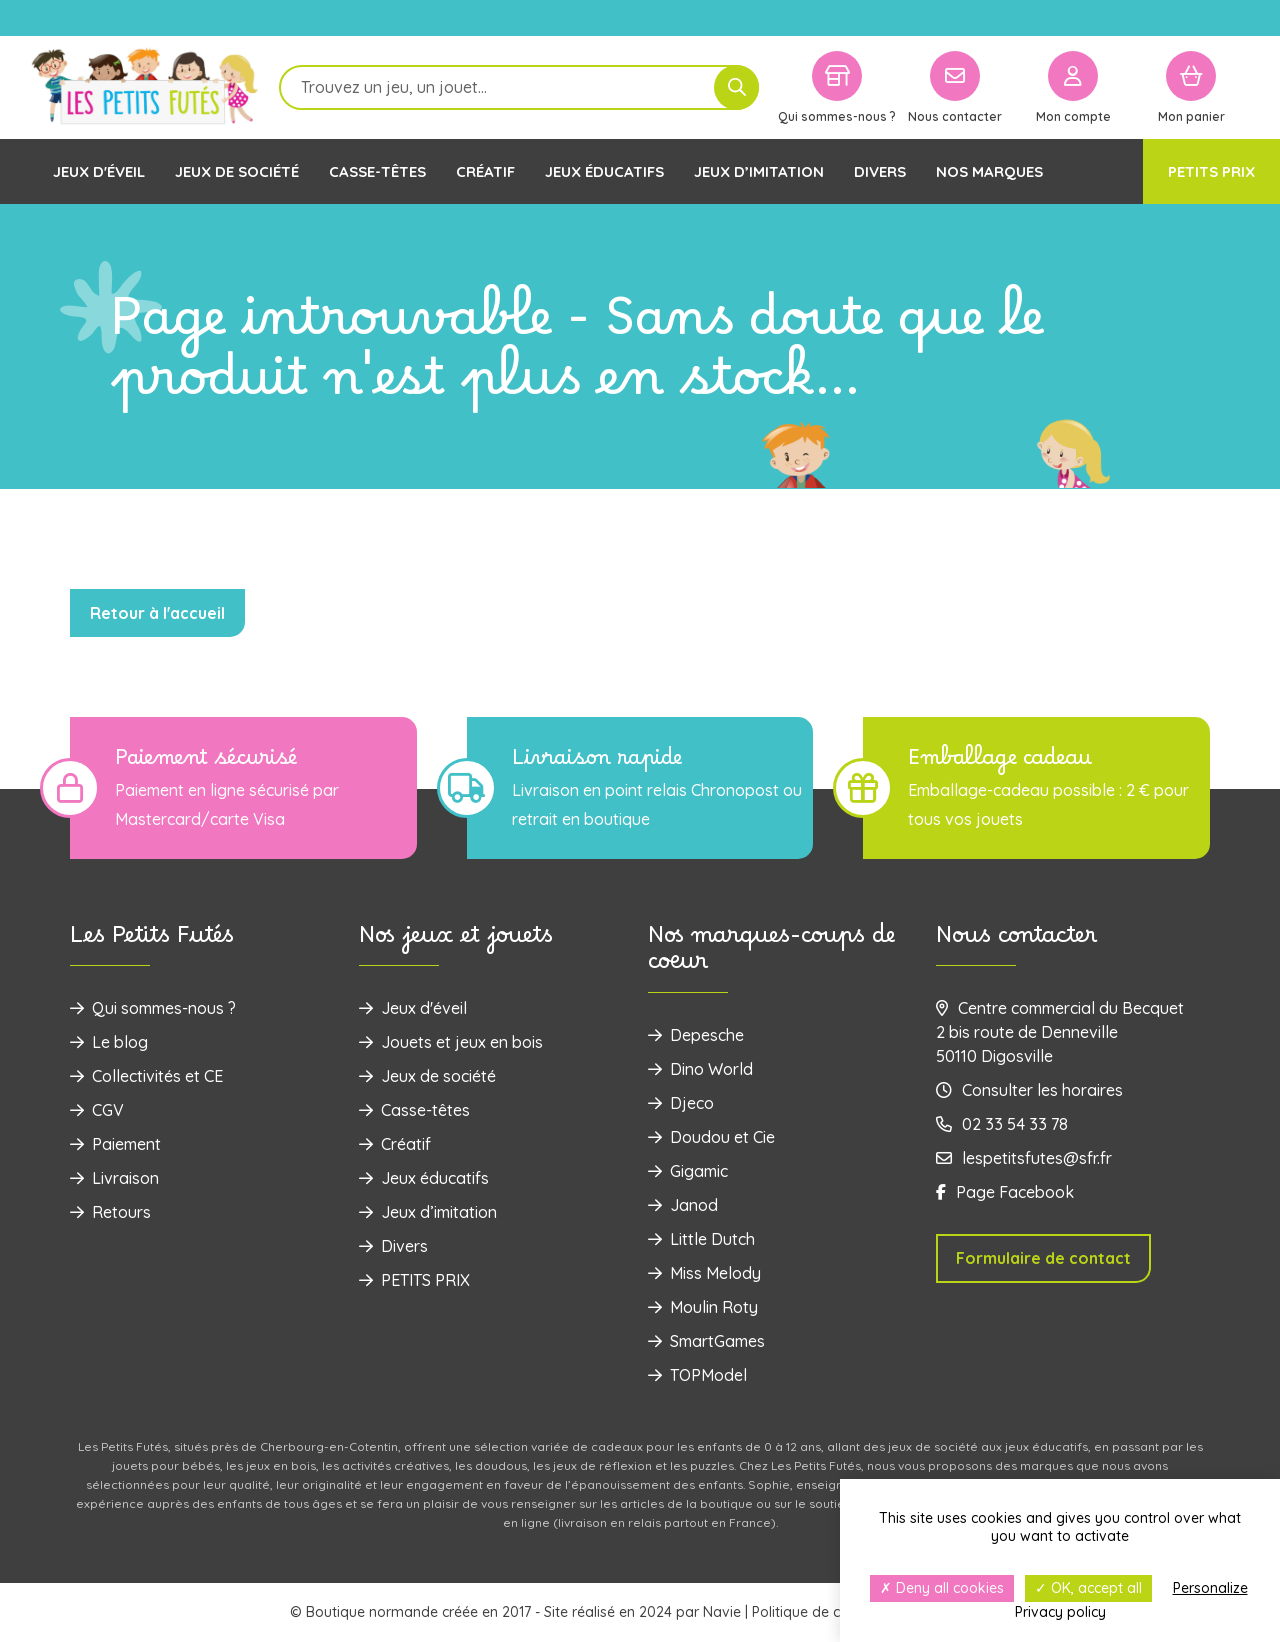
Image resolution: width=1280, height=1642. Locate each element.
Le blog (109, 1042)
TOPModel (697, 1375)
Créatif (485, 171)
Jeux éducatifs (604, 171)
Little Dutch (701, 1239)
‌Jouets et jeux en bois (451, 1042)
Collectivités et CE (146, 1076)
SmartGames (706, 1341)
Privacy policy (1060, 1612)
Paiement (115, 1144)
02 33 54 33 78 (1002, 1124)
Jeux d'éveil (99, 171)
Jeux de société (237, 171)
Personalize (1210, 1588)
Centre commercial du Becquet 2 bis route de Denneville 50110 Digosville (1060, 1032)
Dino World (700, 1069)
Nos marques (989, 171)
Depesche (696, 1035)
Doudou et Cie (711, 1137)
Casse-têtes (377, 171)
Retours (110, 1212)
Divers (880, 171)
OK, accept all (1088, 1588)
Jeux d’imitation (759, 171)
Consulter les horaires (1029, 1090)
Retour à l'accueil (157, 613)
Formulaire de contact (1043, 1258)
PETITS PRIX (1211, 171)
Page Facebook (1005, 1192)
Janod (683, 1205)
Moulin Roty (703, 1307)
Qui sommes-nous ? (153, 1008)
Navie (722, 1612)
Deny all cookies (942, 1588)
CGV (97, 1110)
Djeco (681, 1103)
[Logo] (145, 87)
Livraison (114, 1178)
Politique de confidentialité (839, 1612)
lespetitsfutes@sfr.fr (1024, 1158)
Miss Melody (704, 1273)
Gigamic (688, 1171)
